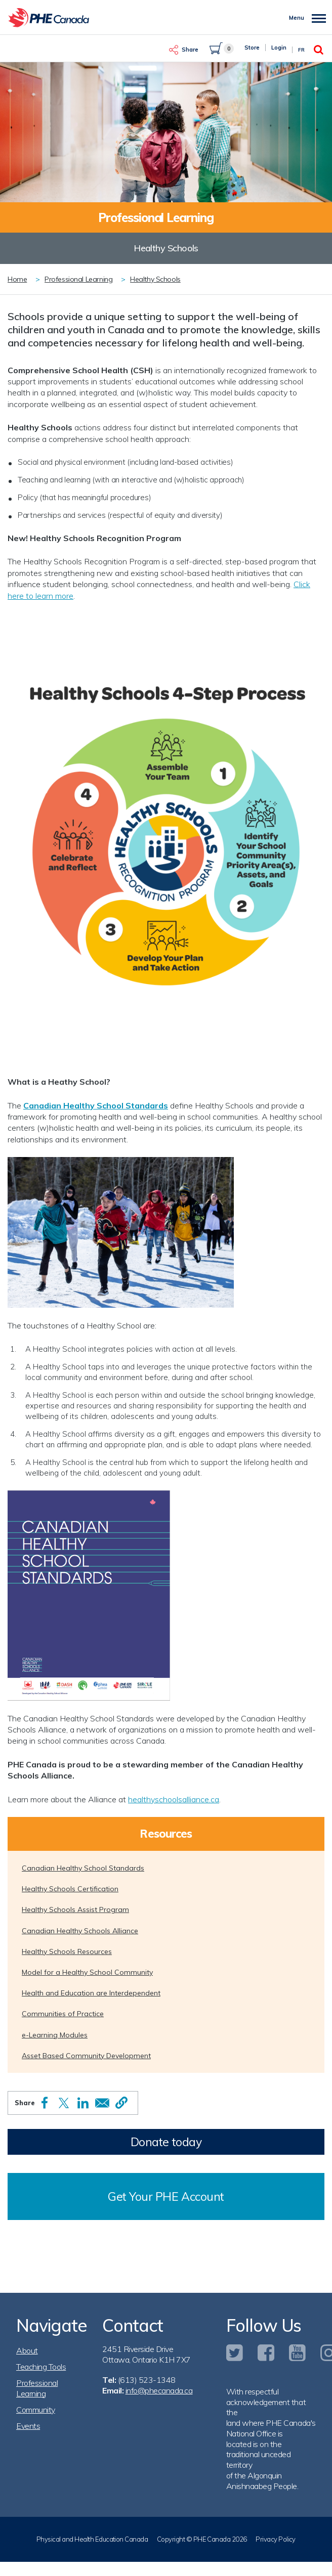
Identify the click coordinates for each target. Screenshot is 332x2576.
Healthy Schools (155, 279)
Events (28, 2426)
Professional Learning (78, 279)
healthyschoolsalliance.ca (173, 1799)
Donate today (166, 2142)
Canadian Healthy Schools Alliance (80, 1930)
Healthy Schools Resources (67, 1951)
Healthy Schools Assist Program (75, 1909)
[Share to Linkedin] (83, 2103)
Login (278, 47)
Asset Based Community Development (86, 2055)
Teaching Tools (41, 2367)
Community (35, 2410)
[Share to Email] (102, 2103)
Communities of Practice (63, 2013)
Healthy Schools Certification (70, 1888)
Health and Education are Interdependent (91, 1992)
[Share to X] (64, 2103)
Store (252, 47)
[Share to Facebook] (44, 2102)
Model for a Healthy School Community (87, 1972)
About (27, 2350)
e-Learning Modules (55, 2034)
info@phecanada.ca (159, 2390)
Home (17, 279)
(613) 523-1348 (147, 2380)
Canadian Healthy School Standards (95, 1105)
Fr (301, 50)
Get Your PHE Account (166, 2196)
